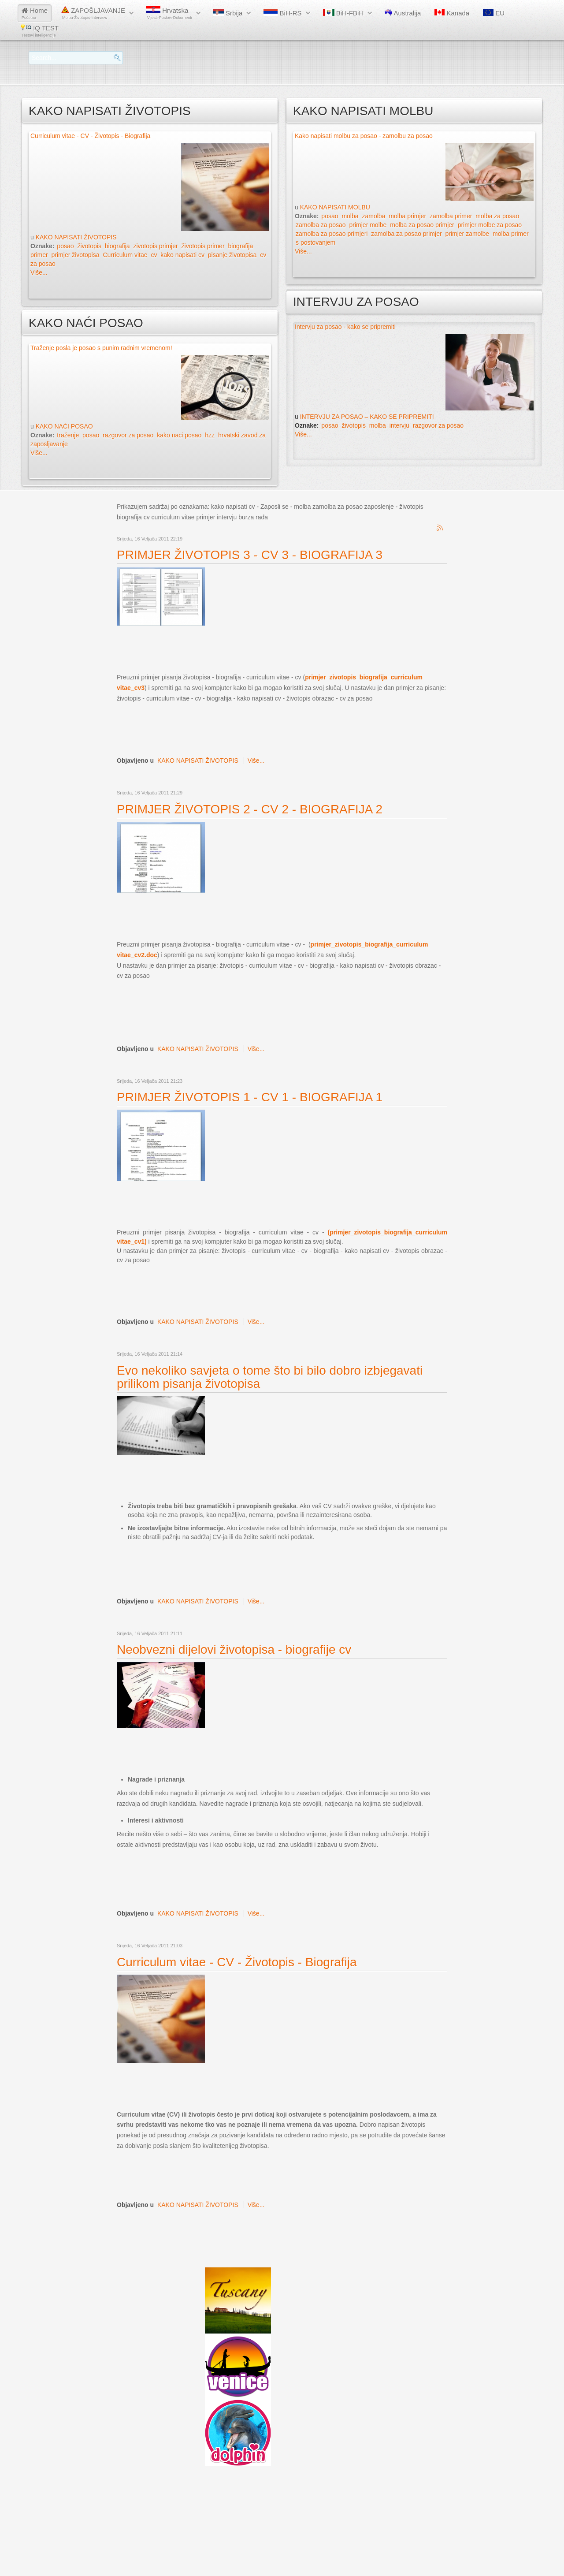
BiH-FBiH (343, 13)
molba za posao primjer (422, 224)
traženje (68, 435)
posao (65, 246)
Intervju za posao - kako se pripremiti (345, 326)
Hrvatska (169, 13)
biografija (117, 246)
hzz (210, 435)
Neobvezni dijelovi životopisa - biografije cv (234, 1649)
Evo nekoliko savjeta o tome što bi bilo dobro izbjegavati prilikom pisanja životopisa (270, 1377)
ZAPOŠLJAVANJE (93, 13)
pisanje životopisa (232, 254)
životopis (89, 246)
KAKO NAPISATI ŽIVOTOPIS (76, 237)
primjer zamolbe (467, 233)
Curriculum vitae (125, 254)
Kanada (451, 13)
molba (349, 216)
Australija (403, 13)
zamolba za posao (321, 224)
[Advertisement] (277, 649)
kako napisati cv (182, 254)
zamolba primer (451, 216)
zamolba (373, 216)
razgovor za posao (128, 435)
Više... (39, 272)
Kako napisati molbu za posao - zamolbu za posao (364, 135)
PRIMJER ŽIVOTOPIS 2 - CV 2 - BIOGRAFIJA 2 (249, 809)
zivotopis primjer (155, 246)
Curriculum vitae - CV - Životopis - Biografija (90, 135)
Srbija (228, 13)
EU (494, 13)
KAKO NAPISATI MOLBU (335, 207)
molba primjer (407, 216)
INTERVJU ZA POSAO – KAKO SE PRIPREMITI (367, 416)
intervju (399, 425)
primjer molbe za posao (490, 224)
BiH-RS (282, 13)
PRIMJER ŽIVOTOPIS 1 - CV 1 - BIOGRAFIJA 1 (249, 1097)
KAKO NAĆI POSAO (64, 426)
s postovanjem (315, 242)
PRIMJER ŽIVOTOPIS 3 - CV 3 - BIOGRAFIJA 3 (249, 555)
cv (154, 254)
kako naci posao (179, 435)
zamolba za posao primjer (406, 233)
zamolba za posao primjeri (331, 233)
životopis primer (203, 246)
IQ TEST (40, 30)
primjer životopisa (76, 254)
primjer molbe (368, 224)
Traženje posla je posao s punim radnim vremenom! (101, 347)
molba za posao (497, 216)
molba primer (511, 233)
